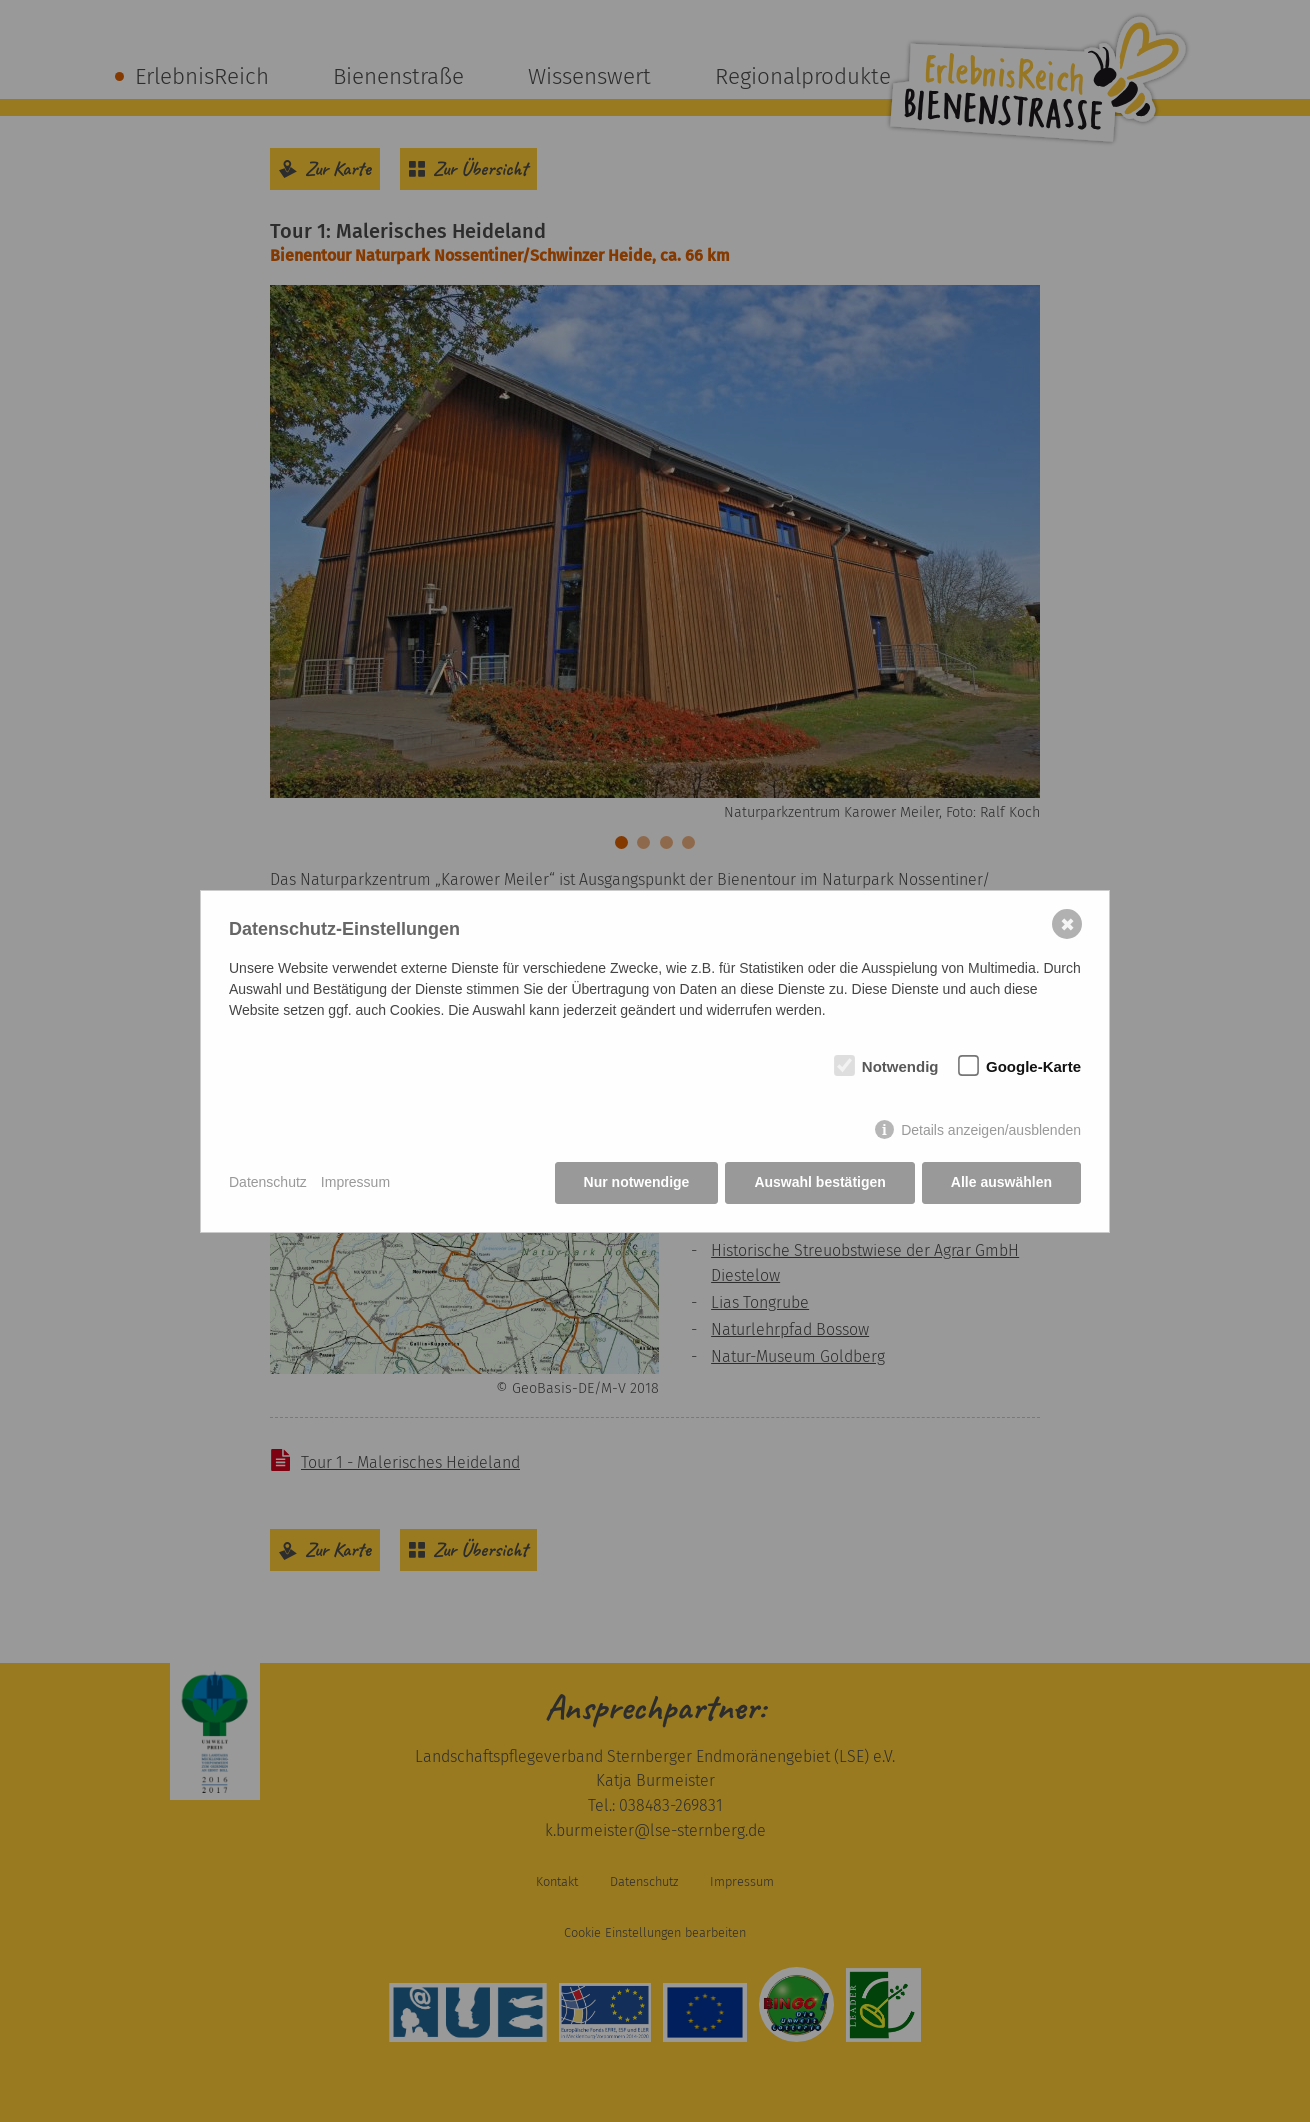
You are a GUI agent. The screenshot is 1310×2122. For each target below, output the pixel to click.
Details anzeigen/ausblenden (991, 1130)
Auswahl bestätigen (819, 1182)
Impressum (355, 1182)
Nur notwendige (637, 1182)
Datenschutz (268, 1182)
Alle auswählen (1001, 1182)
